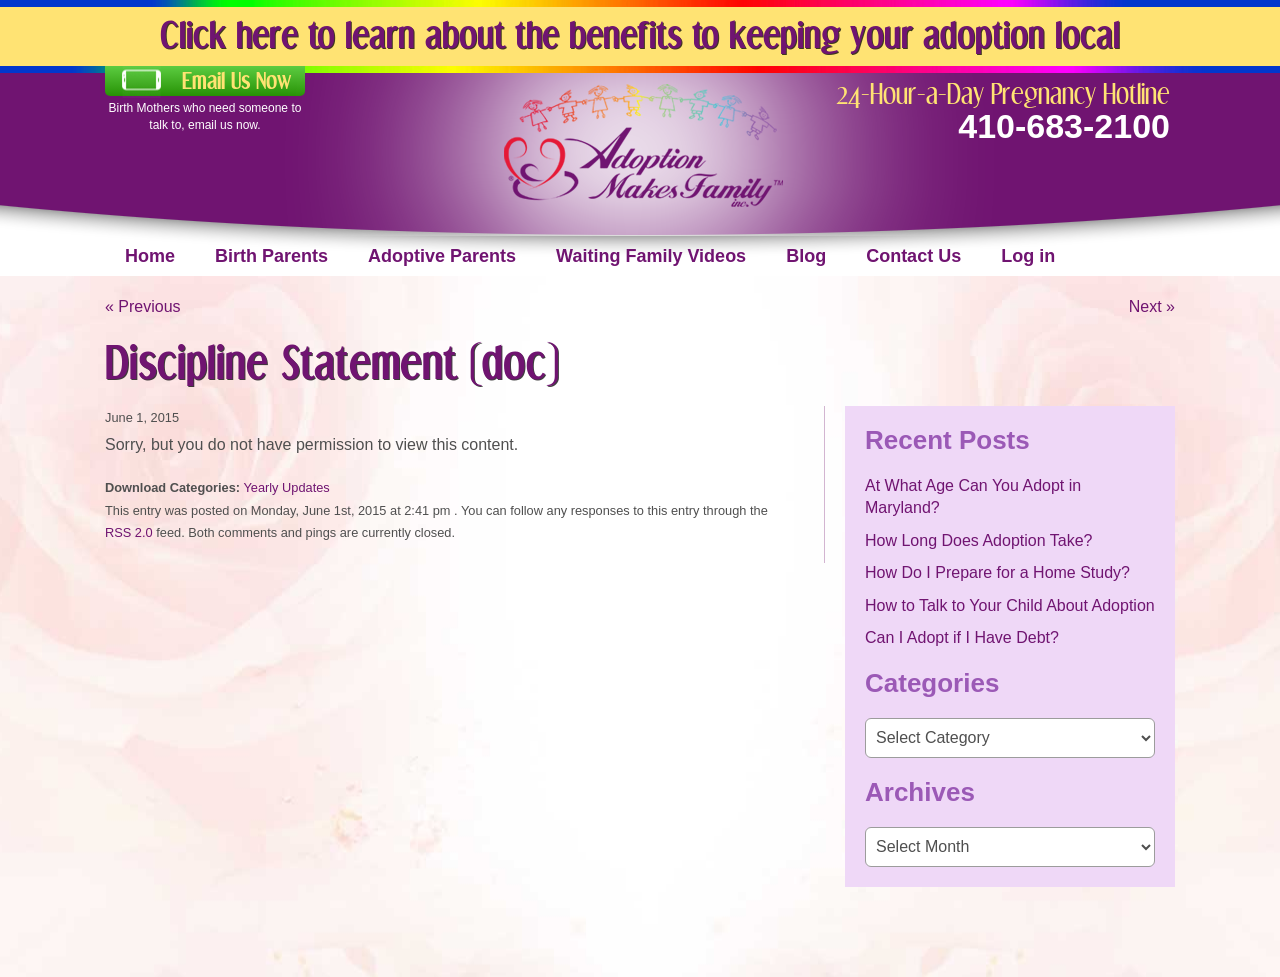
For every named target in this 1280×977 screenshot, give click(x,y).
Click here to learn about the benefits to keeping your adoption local (640, 34)
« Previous (143, 306)
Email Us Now (236, 81)
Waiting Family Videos (651, 256)
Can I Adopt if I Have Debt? (962, 637)
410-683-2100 (1064, 126)
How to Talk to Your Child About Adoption (1010, 605)
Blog (806, 256)
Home (150, 256)
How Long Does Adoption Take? (978, 540)
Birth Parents (271, 256)
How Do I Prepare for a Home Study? (997, 572)
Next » (1152, 306)
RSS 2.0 (129, 532)
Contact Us (913, 256)
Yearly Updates (286, 487)
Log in (1028, 256)
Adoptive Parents (442, 256)
